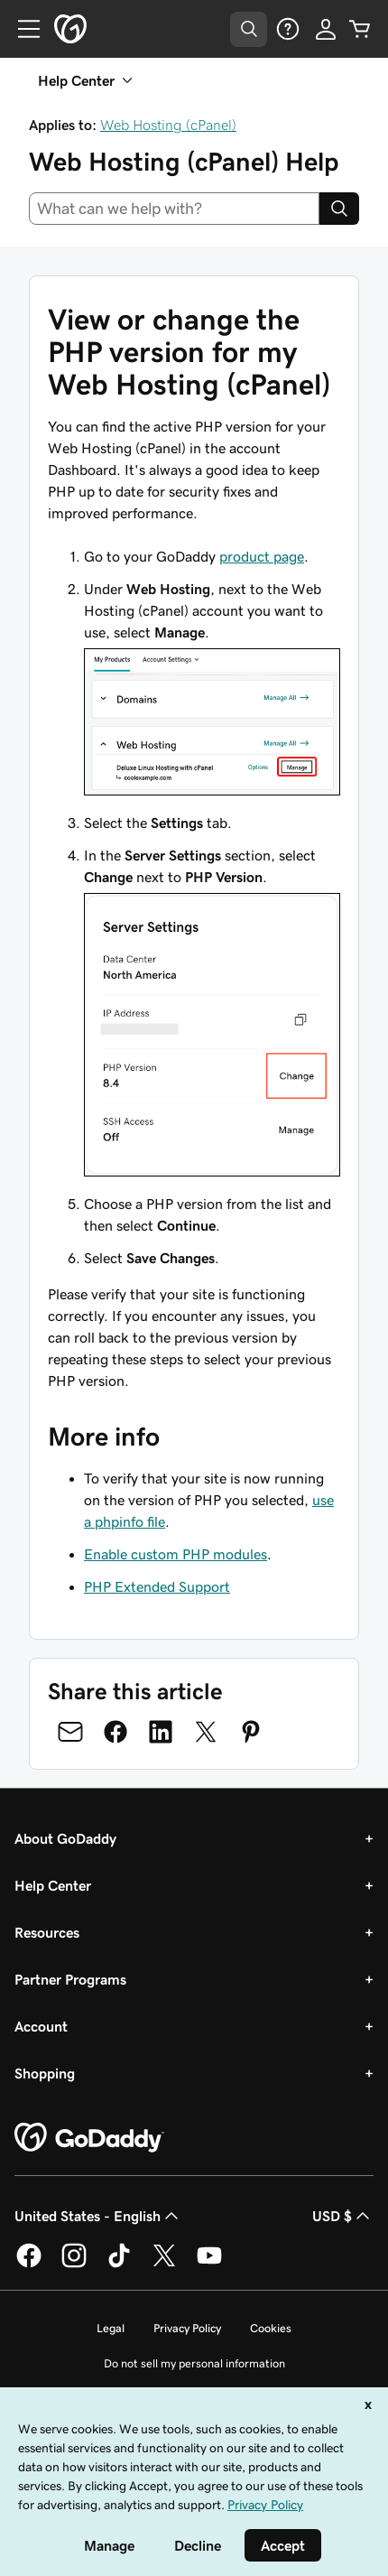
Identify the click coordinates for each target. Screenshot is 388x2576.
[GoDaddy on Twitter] (164, 2264)
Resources (46, 1932)
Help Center (52, 1885)
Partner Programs (70, 1979)
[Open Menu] (21, 29)
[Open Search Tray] (248, 29)
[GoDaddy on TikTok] (119, 2264)
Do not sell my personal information (194, 2363)
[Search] (339, 208)
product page (261, 556)
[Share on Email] (70, 1732)
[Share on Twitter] (205, 1732)
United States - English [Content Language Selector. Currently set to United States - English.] (98, 2216)
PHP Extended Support (157, 1586)
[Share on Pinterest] (250, 1732)
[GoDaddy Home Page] (89, 2138)
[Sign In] (326, 29)
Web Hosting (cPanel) (168, 124)
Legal (111, 2328)
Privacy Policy (187, 2328)
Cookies (270, 2328)
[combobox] (174, 208)
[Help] (288, 29)
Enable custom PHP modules (175, 1554)
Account (41, 2026)
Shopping (44, 2073)
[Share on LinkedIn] (160, 1732)
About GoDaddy (65, 1838)
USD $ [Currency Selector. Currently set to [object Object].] (343, 2216)
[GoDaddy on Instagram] (74, 2264)
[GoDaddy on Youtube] (209, 2264)
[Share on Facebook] (115, 1732)
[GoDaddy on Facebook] (28, 2264)
